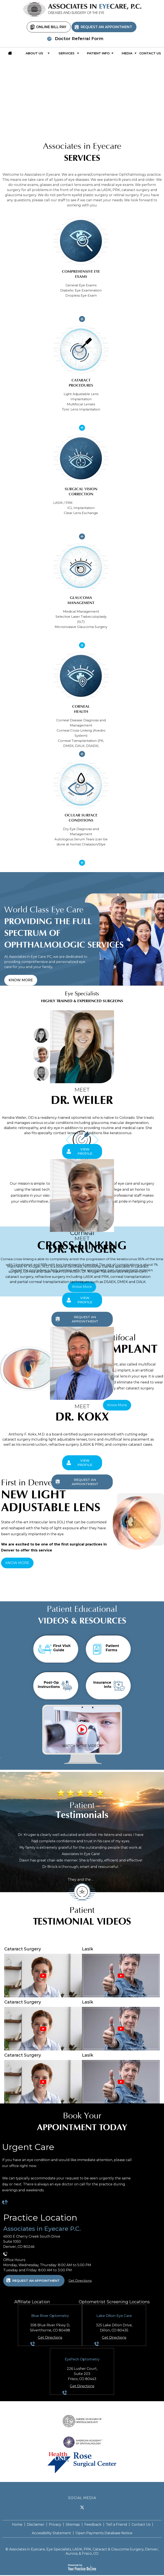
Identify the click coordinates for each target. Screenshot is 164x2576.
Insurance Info (102, 1684)
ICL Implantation (81, 508)
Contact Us (150, 53)
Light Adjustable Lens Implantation (81, 396)
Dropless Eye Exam (81, 295)
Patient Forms (112, 1648)
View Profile (85, 1151)
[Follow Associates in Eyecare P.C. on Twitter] (82, 2508)
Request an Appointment (106, 27)
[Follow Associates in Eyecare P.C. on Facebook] (73, 2508)
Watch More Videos (82, 1746)
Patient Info (98, 53)
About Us (34, 53)
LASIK (58, 503)
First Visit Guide (61, 1648)
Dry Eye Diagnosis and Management (81, 831)
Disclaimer (35, 2525)
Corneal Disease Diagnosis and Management (81, 722)
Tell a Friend (116, 2525)
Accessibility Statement (51, 2533)
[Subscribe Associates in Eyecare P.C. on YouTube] (91, 2508)
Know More (21, 980)
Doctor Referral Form (79, 38)
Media (127, 53)
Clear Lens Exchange (81, 513)
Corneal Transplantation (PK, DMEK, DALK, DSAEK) (81, 743)
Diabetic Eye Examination (81, 290)
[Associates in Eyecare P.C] (82, 9)
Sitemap (73, 2525)
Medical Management (81, 611)
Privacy (55, 2525)
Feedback (92, 2525)
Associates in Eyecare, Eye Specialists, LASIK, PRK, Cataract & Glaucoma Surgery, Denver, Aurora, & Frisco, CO (83, 2552)
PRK (69, 503)
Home (17, 2525)
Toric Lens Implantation (81, 409)
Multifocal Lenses (81, 404)
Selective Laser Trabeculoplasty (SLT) (81, 619)
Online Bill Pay (51, 27)
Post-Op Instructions (49, 1684)
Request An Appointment (85, 1320)
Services (67, 53)
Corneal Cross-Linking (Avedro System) (81, 733)
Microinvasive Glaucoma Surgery (81, 627)
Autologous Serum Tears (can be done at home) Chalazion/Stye (81, 841)
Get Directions (80, 2281)
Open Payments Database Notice (104, 2533)
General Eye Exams (81, 285)
